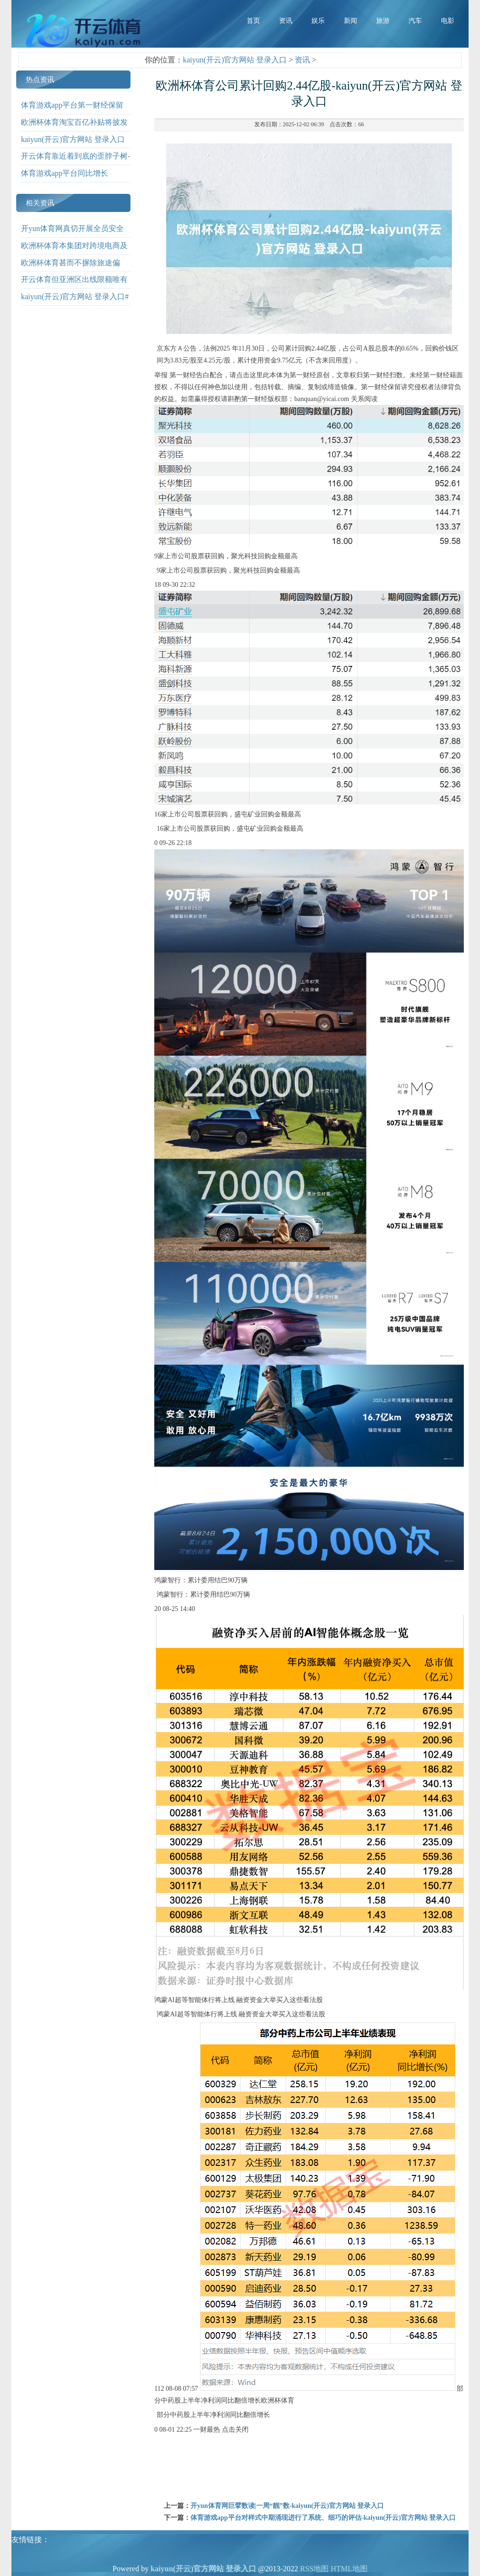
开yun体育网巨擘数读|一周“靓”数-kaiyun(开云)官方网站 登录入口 (287, 2505)
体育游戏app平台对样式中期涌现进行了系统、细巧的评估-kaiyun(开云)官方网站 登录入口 (323, 2517)
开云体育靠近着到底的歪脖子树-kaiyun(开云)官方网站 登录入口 (75, 163)
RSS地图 (314, 2569)
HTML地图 (348, 2569)
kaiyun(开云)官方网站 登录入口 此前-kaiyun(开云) (73, 146)
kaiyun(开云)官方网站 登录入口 (235, 60)
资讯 (302, 60)
